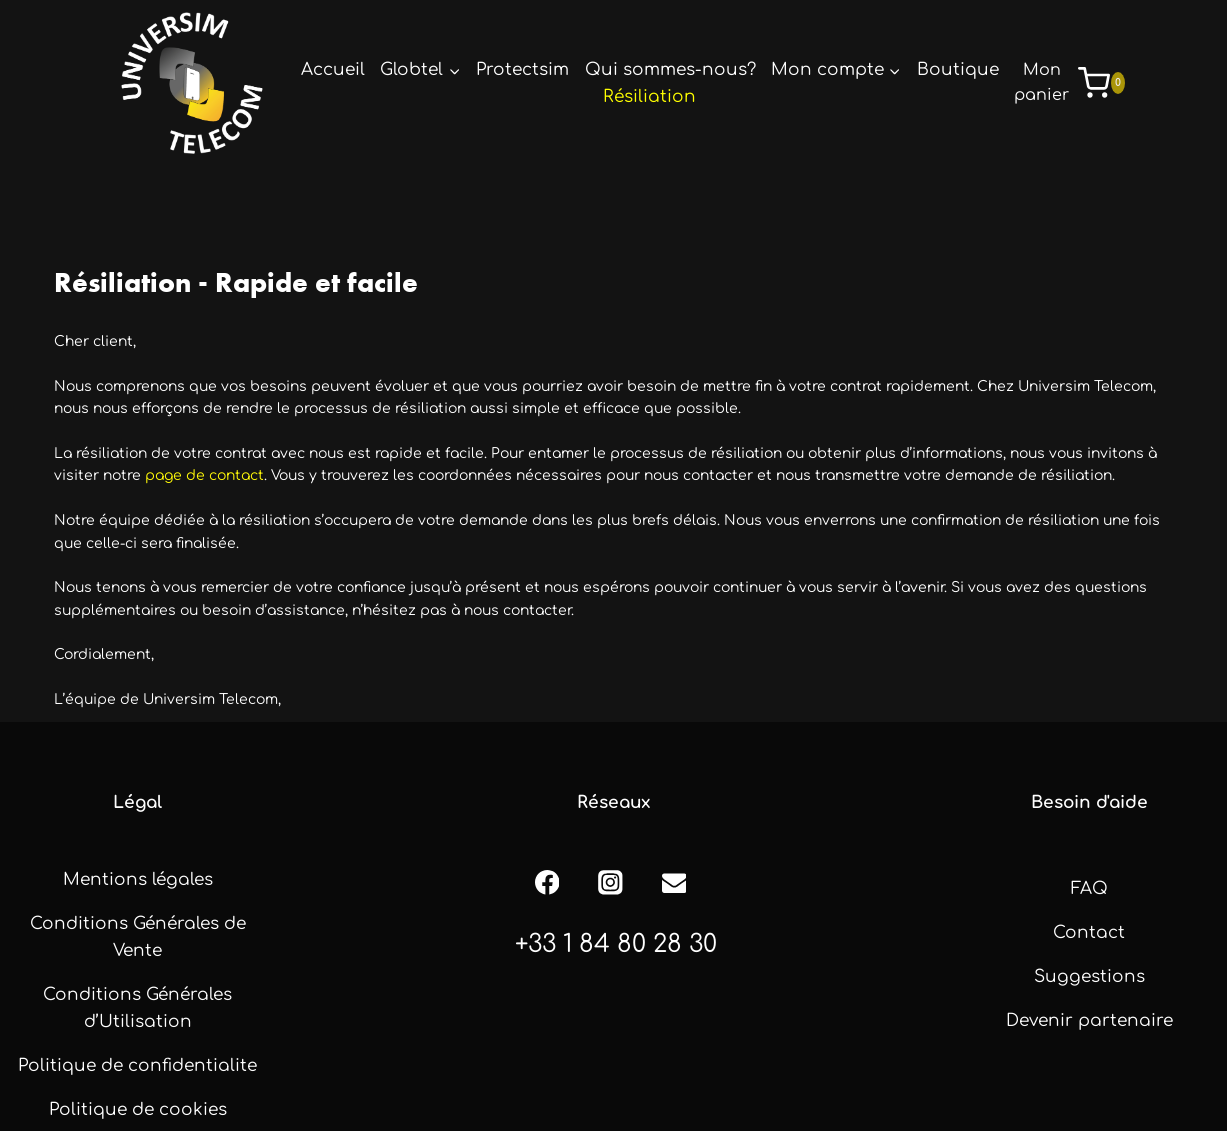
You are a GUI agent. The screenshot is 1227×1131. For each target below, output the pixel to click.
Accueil (333, 69)
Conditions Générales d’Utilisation (137, 1008)
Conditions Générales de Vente (138, 937)
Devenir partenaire (1089, 1020)
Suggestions (1089, 976)
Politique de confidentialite (137, 1065)
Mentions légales (138, 879)
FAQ (1089, 888)
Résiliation (649, 96)
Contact (1089, 932)
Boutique (958, 69)
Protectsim (522, 69)
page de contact (204, 475)
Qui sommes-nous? (670, 69)
